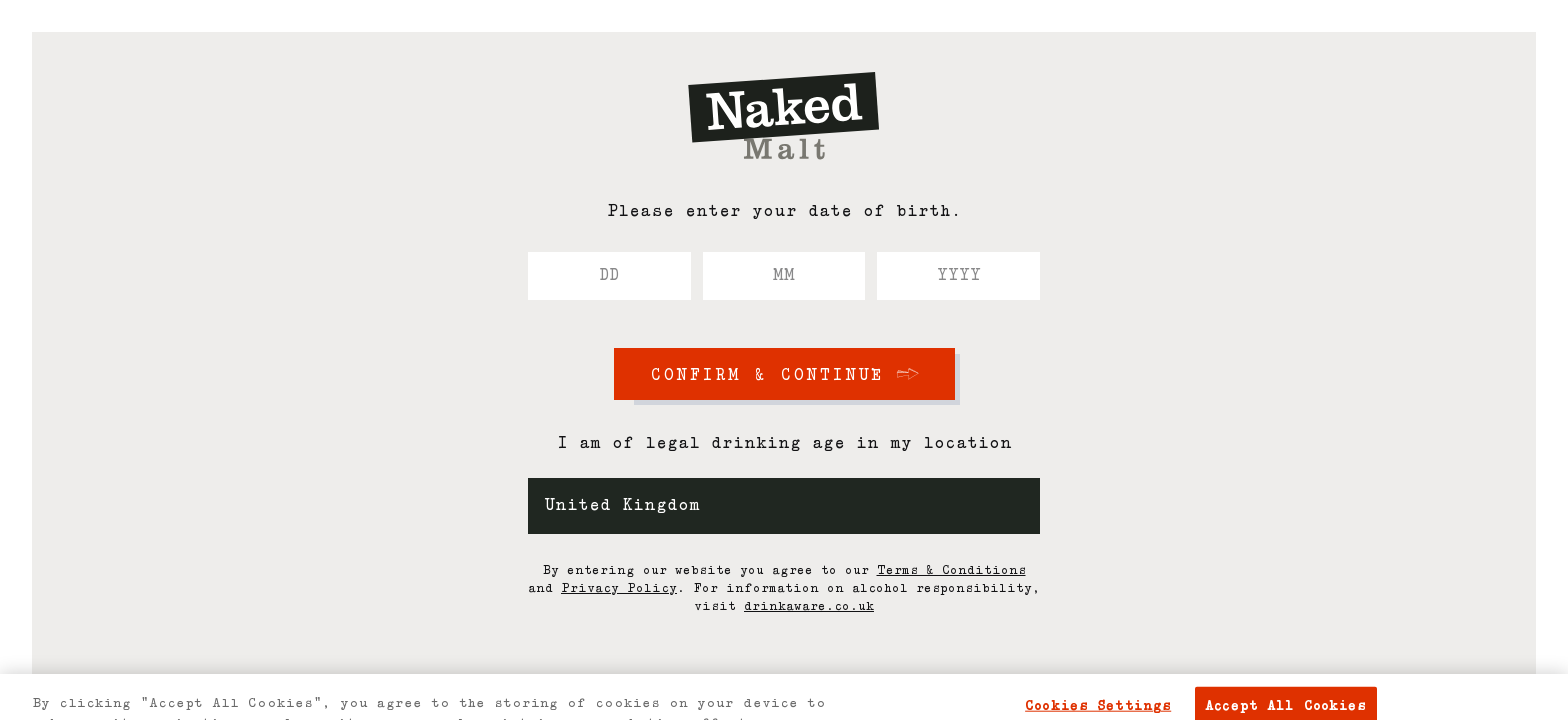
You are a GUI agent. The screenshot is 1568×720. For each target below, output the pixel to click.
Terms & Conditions (951, 571)
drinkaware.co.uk (809, 607)
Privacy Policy (619, 589)
